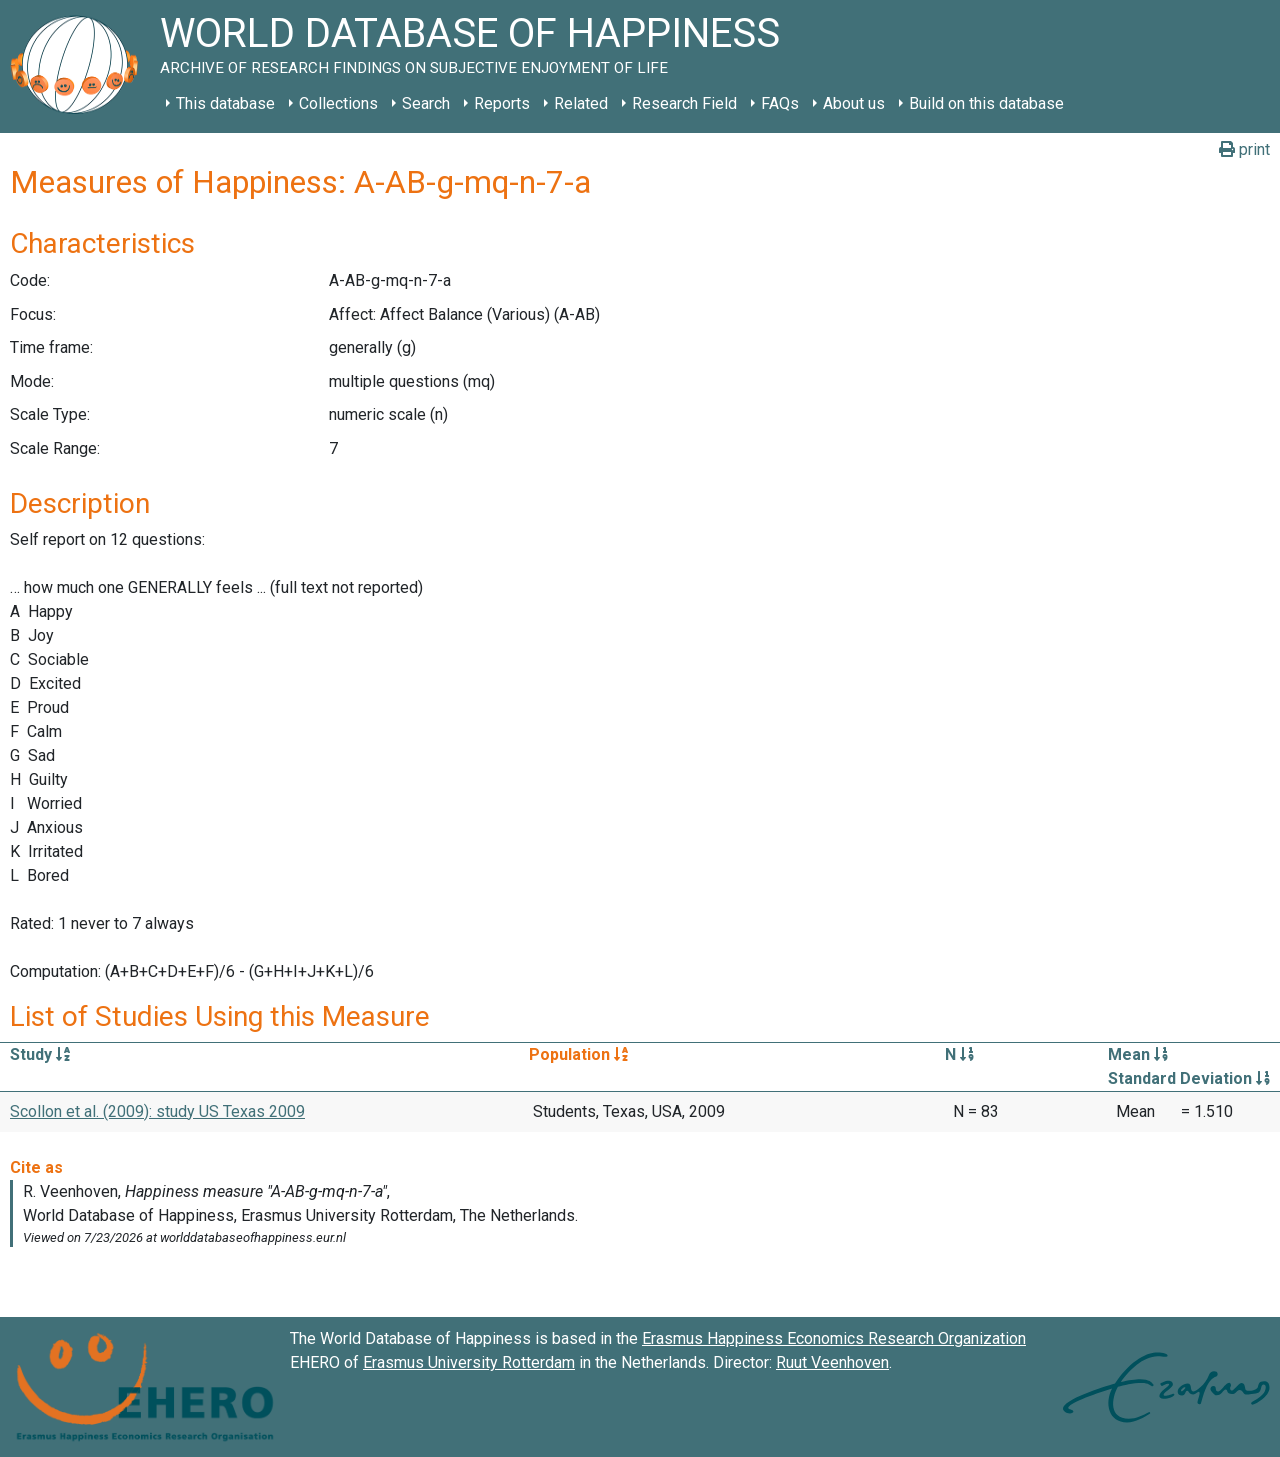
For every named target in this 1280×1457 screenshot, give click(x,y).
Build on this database (986, 103)
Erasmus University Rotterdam (469, 1362)
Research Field (684, 103)
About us (854, 103)
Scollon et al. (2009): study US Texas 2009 (157, 1111)
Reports (502, 103)
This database (225, 103)
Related (581, 103)
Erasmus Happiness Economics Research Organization (834, 1338)
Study (40, 1054)
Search (426, 103)
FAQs (780, 103)
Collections (338, 103)
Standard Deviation (1189, 1078)
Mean (1138, 1054)
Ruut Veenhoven (832, 1362)
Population (578, 1054)
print (1244, 149)
